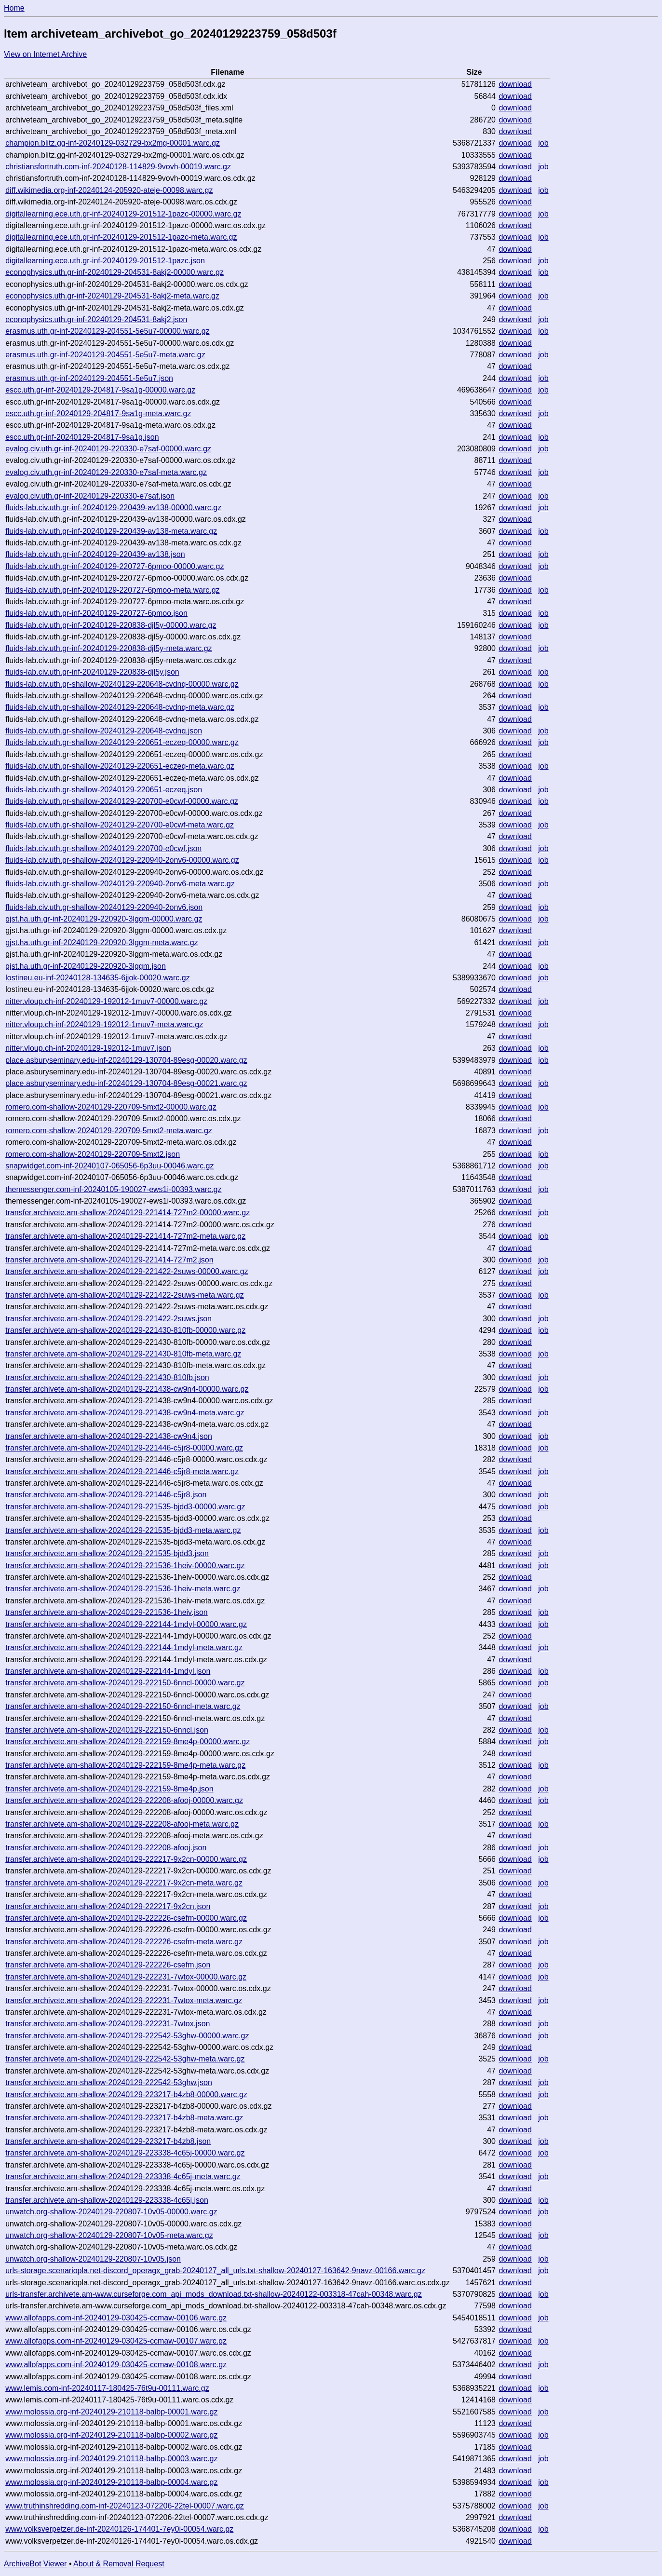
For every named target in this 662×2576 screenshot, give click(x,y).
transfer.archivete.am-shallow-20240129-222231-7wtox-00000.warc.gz (125, 1977)
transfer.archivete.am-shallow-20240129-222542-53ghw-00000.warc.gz (127, 2036)
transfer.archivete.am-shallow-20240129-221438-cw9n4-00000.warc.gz (126, 1389)
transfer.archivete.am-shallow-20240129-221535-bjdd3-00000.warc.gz (125, 1507)
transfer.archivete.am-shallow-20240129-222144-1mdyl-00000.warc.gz (126, 1624)
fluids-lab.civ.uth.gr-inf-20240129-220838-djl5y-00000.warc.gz (110, 625)
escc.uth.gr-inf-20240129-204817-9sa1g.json (82, 437)
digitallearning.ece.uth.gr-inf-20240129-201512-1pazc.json (105, 261)
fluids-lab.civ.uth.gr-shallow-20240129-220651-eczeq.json (103, 790)
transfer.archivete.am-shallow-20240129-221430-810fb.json (107, 1377)
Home (14, 8)
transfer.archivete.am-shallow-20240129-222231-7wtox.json (107, 2024)
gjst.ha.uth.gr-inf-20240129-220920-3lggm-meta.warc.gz (101, 942)
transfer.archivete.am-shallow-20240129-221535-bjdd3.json (107, 1553)
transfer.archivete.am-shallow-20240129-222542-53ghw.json (108, 2082)
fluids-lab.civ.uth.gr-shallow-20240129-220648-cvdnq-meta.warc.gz (119, 707)
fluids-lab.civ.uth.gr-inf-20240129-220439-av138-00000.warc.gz (113, 507)
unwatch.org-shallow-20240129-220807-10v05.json (93, 2259)
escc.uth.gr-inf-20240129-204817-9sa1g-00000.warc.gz (100, 390)
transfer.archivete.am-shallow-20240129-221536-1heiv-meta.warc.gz (122, 1589)
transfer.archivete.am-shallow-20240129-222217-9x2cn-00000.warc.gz (126, 1859)
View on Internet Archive (45, 54)
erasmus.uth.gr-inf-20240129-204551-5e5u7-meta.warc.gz (105, 355)
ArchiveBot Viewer (35, 2564)
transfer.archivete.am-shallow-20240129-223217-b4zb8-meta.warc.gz (124, 2118)
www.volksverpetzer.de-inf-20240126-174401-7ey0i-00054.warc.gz (119, 2529)
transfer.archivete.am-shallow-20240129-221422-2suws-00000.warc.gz (126, 1271)
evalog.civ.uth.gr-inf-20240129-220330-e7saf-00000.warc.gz (108, 449)
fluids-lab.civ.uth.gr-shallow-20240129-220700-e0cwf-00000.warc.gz (121, 801)
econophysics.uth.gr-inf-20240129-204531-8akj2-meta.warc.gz (112, 296)
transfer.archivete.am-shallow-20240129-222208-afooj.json (105, 1848)
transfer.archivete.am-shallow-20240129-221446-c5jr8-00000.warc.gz (124, 1448)
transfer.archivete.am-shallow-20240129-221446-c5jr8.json (105, 1495)
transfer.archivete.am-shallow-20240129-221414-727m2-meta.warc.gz (125, 1236)
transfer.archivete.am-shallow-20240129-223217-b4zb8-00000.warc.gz (126, 2094)
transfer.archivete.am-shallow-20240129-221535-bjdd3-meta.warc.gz (123, 1530)
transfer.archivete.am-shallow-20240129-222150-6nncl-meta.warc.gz (122, 1706)
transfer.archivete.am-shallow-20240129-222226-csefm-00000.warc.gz (126, 1918)
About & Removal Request (118, 2564)
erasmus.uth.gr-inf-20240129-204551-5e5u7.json (89, 378)
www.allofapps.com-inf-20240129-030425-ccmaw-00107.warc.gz (116, 2341)
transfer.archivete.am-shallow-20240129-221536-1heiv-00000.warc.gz (124, 1565)
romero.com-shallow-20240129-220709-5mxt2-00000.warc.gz (110, 1107)
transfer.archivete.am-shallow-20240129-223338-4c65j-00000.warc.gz (124, 2153)
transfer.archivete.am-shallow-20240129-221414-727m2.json (109, 1260)
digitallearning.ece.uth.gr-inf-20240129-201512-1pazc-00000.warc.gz (123, 214)
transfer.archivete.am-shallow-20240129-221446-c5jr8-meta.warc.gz (122, 1471)
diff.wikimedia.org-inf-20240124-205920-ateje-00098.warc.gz (109, 190)
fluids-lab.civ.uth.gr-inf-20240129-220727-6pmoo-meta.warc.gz (112, 590)
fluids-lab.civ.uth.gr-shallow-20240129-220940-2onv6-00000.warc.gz (122, 860)
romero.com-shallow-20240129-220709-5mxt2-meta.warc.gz (108, 1130)
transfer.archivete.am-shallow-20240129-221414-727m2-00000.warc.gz (127, 1212)
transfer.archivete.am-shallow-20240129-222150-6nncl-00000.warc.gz (124, 1683)
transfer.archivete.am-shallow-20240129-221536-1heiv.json (106, 1612)
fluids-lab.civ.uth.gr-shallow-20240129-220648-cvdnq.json (103, 731)
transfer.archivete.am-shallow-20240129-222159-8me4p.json (109, 1789)
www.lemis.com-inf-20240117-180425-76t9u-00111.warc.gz (107, 2388)
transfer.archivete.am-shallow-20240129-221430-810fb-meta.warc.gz (123, 1354)
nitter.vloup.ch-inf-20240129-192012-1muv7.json (88, 1048)
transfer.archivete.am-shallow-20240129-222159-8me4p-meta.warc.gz (125, 1765)
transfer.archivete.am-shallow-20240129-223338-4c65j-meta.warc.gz (122, 2176)
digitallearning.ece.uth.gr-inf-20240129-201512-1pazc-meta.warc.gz (121, 237)
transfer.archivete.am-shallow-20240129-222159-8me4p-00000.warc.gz (127, 1741)
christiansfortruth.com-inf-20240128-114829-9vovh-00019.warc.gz (118, 167)
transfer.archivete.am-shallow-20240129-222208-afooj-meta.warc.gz (122, 1824)
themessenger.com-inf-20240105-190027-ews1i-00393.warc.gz (113, 1189)
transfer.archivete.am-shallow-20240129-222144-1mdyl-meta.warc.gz (124, 1647)
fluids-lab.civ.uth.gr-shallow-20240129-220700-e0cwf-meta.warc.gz (119, 825)
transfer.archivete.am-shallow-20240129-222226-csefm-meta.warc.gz (124, 1942)
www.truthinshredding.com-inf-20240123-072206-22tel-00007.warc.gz (124, 2506)
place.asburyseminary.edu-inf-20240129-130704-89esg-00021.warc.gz (126, 1083)
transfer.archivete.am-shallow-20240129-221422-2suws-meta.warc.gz (124, 1295)
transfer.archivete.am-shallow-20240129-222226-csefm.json (107, 1965)
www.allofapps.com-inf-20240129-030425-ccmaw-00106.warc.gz (116, 2318)
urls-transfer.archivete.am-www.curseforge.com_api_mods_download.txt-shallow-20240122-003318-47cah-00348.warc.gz (213, 2294)
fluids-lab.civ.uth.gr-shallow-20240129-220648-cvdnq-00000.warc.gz (122, 684)
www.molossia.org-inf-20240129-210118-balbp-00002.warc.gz (111, 2435)
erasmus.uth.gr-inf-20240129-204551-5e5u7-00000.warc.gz (107, 331)
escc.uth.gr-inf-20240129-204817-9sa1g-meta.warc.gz (98, 413)
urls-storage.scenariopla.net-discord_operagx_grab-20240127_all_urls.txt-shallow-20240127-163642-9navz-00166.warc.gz (215, 2270)
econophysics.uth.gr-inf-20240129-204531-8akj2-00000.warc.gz (114, 272)
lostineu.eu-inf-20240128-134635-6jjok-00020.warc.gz (97, 978)
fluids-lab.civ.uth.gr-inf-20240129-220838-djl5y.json (92, 672)
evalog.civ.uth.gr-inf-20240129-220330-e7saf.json (90, 496)
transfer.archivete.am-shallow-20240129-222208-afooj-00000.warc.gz (124, 1800)
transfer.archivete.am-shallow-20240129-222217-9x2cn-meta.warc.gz (124, 1883)
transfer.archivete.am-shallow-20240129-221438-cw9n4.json (108, 1436)
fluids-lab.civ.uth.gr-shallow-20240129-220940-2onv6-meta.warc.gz (120, 884)
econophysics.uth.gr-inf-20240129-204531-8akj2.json (96, 319)
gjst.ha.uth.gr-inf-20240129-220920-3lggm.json (85, 966)
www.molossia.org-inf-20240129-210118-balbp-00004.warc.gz (111, 2482)
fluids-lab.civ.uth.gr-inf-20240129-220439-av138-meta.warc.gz (111, 531)
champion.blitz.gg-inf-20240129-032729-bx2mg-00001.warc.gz (112, 143)
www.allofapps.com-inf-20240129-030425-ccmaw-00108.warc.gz (116, 2364)
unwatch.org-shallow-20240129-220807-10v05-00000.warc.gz (111, 2212)
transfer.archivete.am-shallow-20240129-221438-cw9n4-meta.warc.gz (124, 1413)
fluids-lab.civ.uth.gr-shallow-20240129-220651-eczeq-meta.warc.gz (119, 766)
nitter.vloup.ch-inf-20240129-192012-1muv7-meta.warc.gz (104, 1024)
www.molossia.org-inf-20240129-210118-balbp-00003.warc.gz (111, 2458)
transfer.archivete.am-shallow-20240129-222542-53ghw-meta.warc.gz (124, 2059)
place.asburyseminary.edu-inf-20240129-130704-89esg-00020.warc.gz (126, 1060)
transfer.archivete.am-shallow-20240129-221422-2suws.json (108, 1319)
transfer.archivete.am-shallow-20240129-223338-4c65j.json (106, 2200)
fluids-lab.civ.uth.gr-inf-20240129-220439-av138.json (95, 554)
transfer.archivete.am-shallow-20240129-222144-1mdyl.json (107, 1671)
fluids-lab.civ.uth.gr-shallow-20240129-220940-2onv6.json (104, 907)
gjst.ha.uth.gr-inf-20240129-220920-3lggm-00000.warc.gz (103, 919)
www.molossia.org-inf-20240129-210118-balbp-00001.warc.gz (111, 2412)
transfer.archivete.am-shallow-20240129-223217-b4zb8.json (108, 2141)
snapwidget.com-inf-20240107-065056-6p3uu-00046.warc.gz (109, 1166)
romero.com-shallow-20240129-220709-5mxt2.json (92, 1154)
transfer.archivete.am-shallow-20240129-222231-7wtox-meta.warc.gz (123, 2000)
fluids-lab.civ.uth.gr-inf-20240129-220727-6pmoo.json (96, 613)
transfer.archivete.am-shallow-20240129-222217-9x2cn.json (107, 1906)
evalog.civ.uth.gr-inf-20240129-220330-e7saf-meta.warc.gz (106, 472)
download (515, 84)
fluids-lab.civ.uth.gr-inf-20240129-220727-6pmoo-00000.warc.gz (114, 566)
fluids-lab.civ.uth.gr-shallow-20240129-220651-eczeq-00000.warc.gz (122, 742)
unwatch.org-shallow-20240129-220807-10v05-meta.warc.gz (109, 2235)
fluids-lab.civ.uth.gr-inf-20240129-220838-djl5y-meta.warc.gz (108, 648)
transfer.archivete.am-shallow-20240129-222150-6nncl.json (106, 1730)
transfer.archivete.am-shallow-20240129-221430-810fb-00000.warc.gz (125, 1330)
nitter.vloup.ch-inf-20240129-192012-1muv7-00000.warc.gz (106, 1001)
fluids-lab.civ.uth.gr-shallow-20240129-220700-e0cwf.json (103, 848)
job (543, 143)
